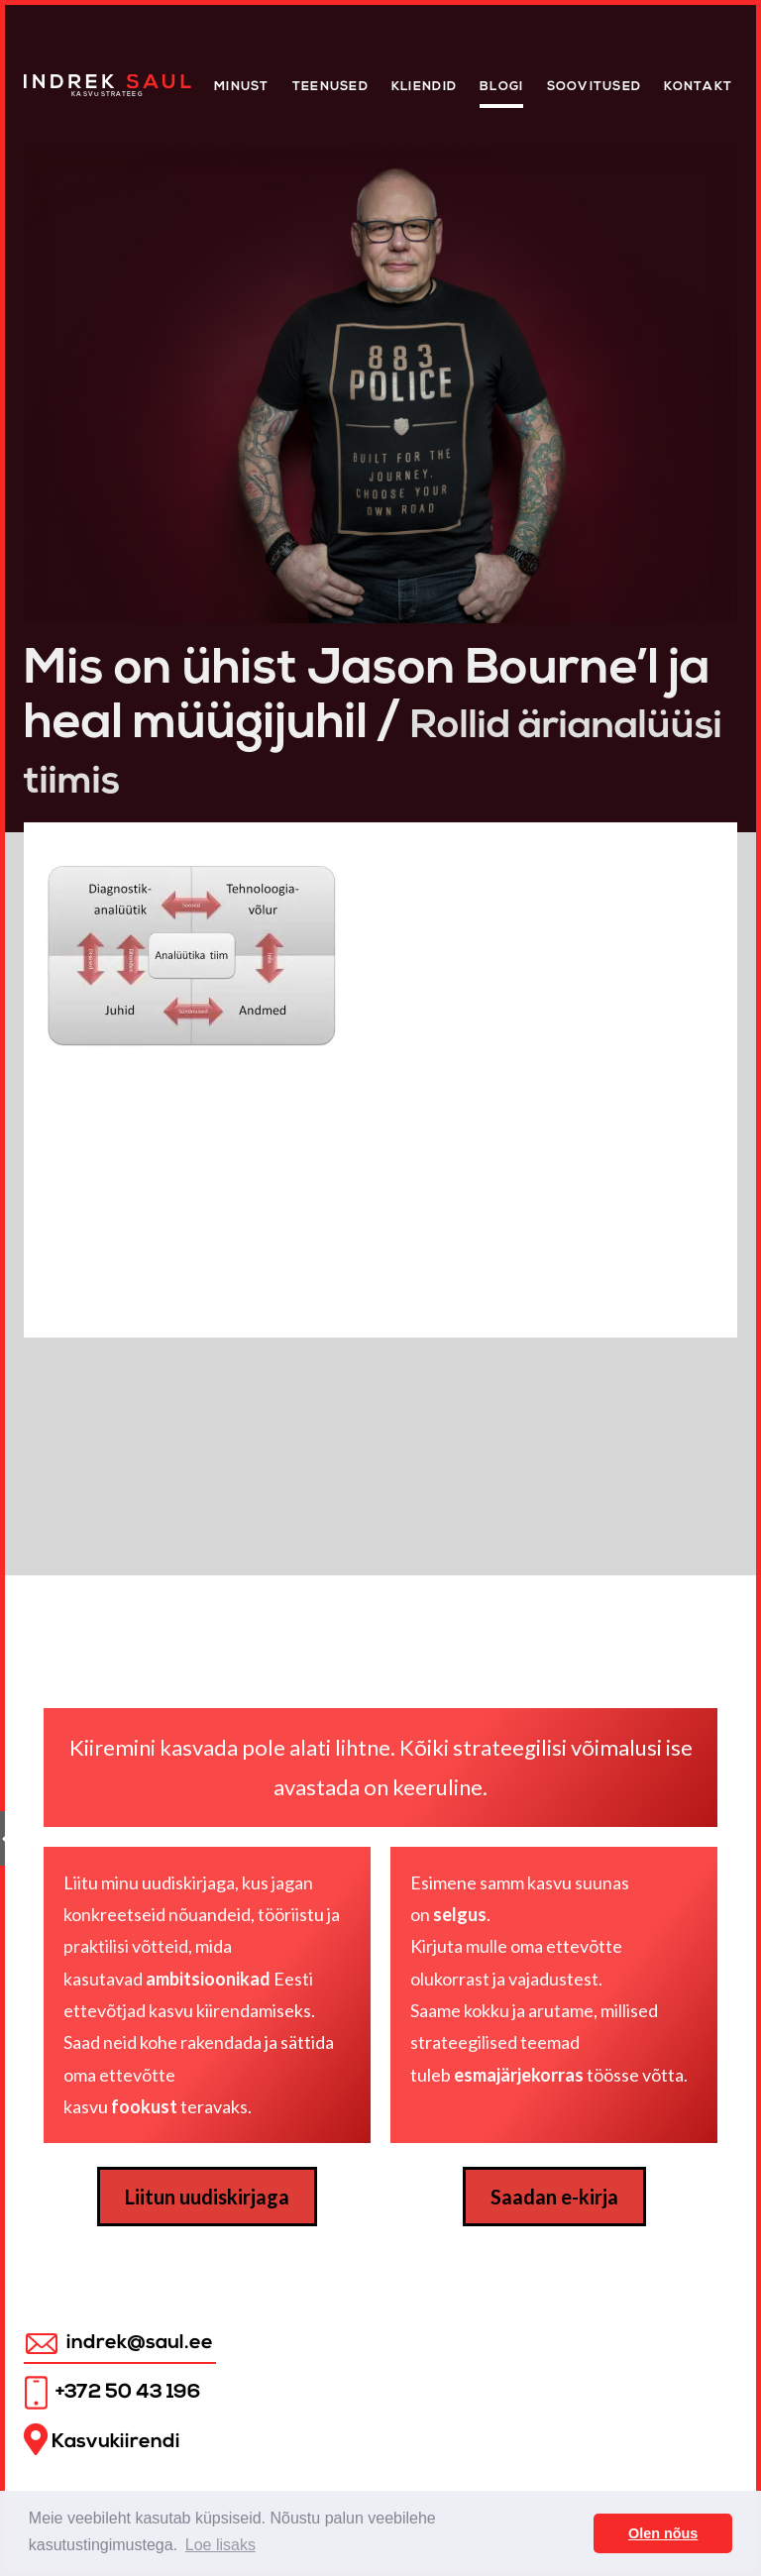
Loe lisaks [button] (220, 2544)
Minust (242, 86)
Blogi (501, 86)
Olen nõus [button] (663, 2533)
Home (45, 79)
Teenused (330, 86)
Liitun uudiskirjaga (207, 2196)
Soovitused (594, 86)
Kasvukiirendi (102, 2439)
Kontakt (698, 86)
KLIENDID (424, 86)
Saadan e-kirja (554, 2196)
